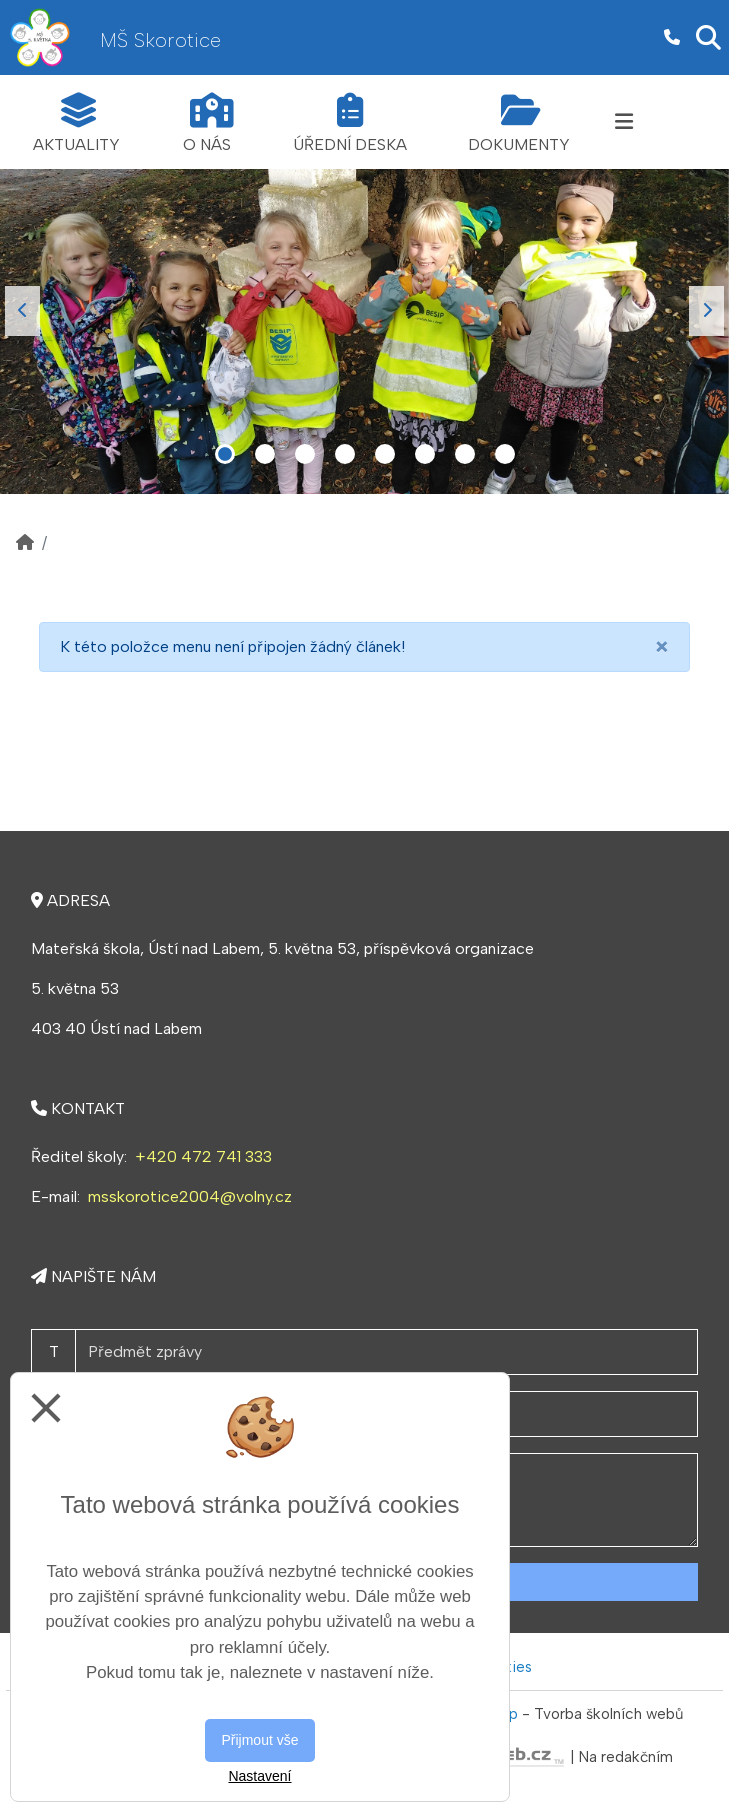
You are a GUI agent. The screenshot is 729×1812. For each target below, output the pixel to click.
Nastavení (259, 1776)
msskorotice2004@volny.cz (190, 1196)
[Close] (662, 647)
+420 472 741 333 (203, 1156)
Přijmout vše (259, 1740)
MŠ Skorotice (160, 40)
